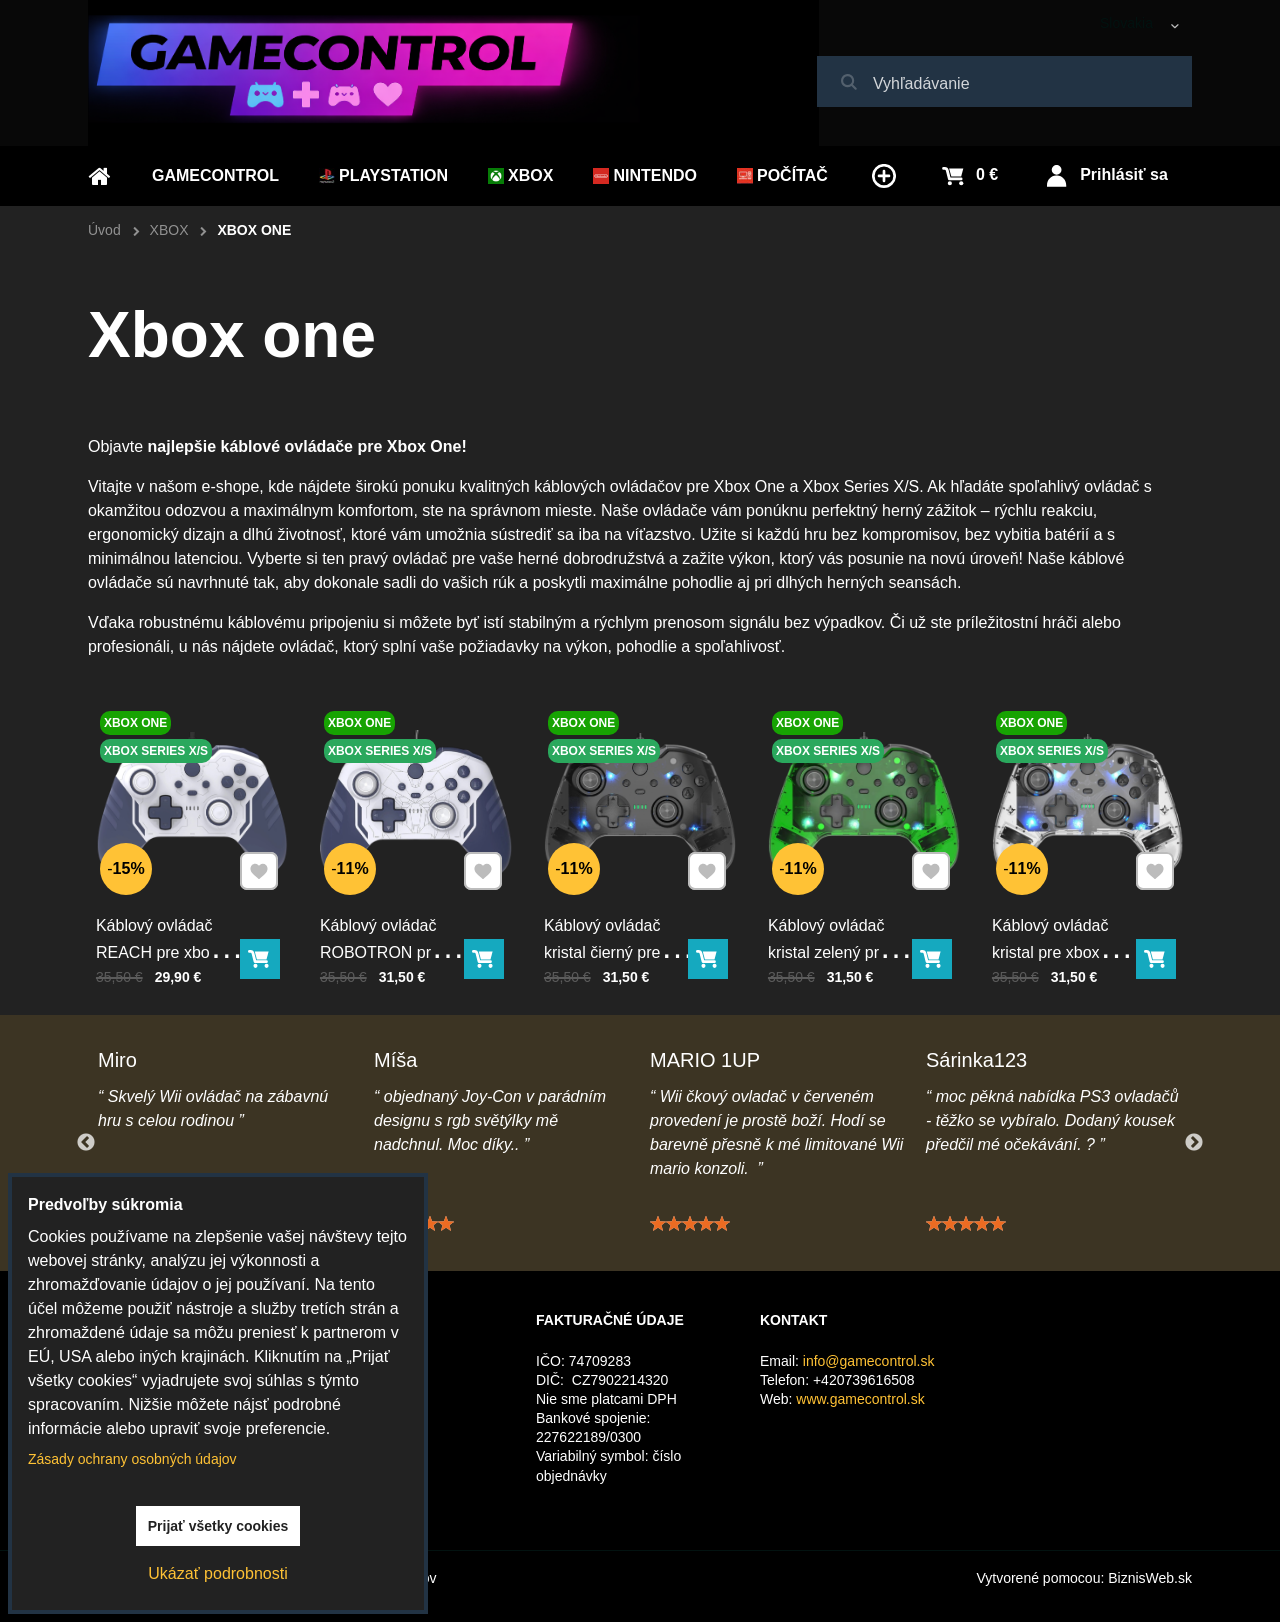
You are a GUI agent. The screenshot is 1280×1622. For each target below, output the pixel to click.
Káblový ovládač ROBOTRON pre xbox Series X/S (381, 949)
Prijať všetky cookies (218, 1526)
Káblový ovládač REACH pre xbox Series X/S (158, 949)
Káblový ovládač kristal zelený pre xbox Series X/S (829, 949)
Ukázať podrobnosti (217, 1573)
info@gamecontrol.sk (869, 1361)
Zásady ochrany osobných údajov (132, 1459)
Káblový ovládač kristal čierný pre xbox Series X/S (603, 949)
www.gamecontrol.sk (860, 1399)
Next (1194, 1143)
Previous (86, 1143)
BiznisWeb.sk (1150, 1578)
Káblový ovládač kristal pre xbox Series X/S (1051, 949)
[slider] (690, 1232)
